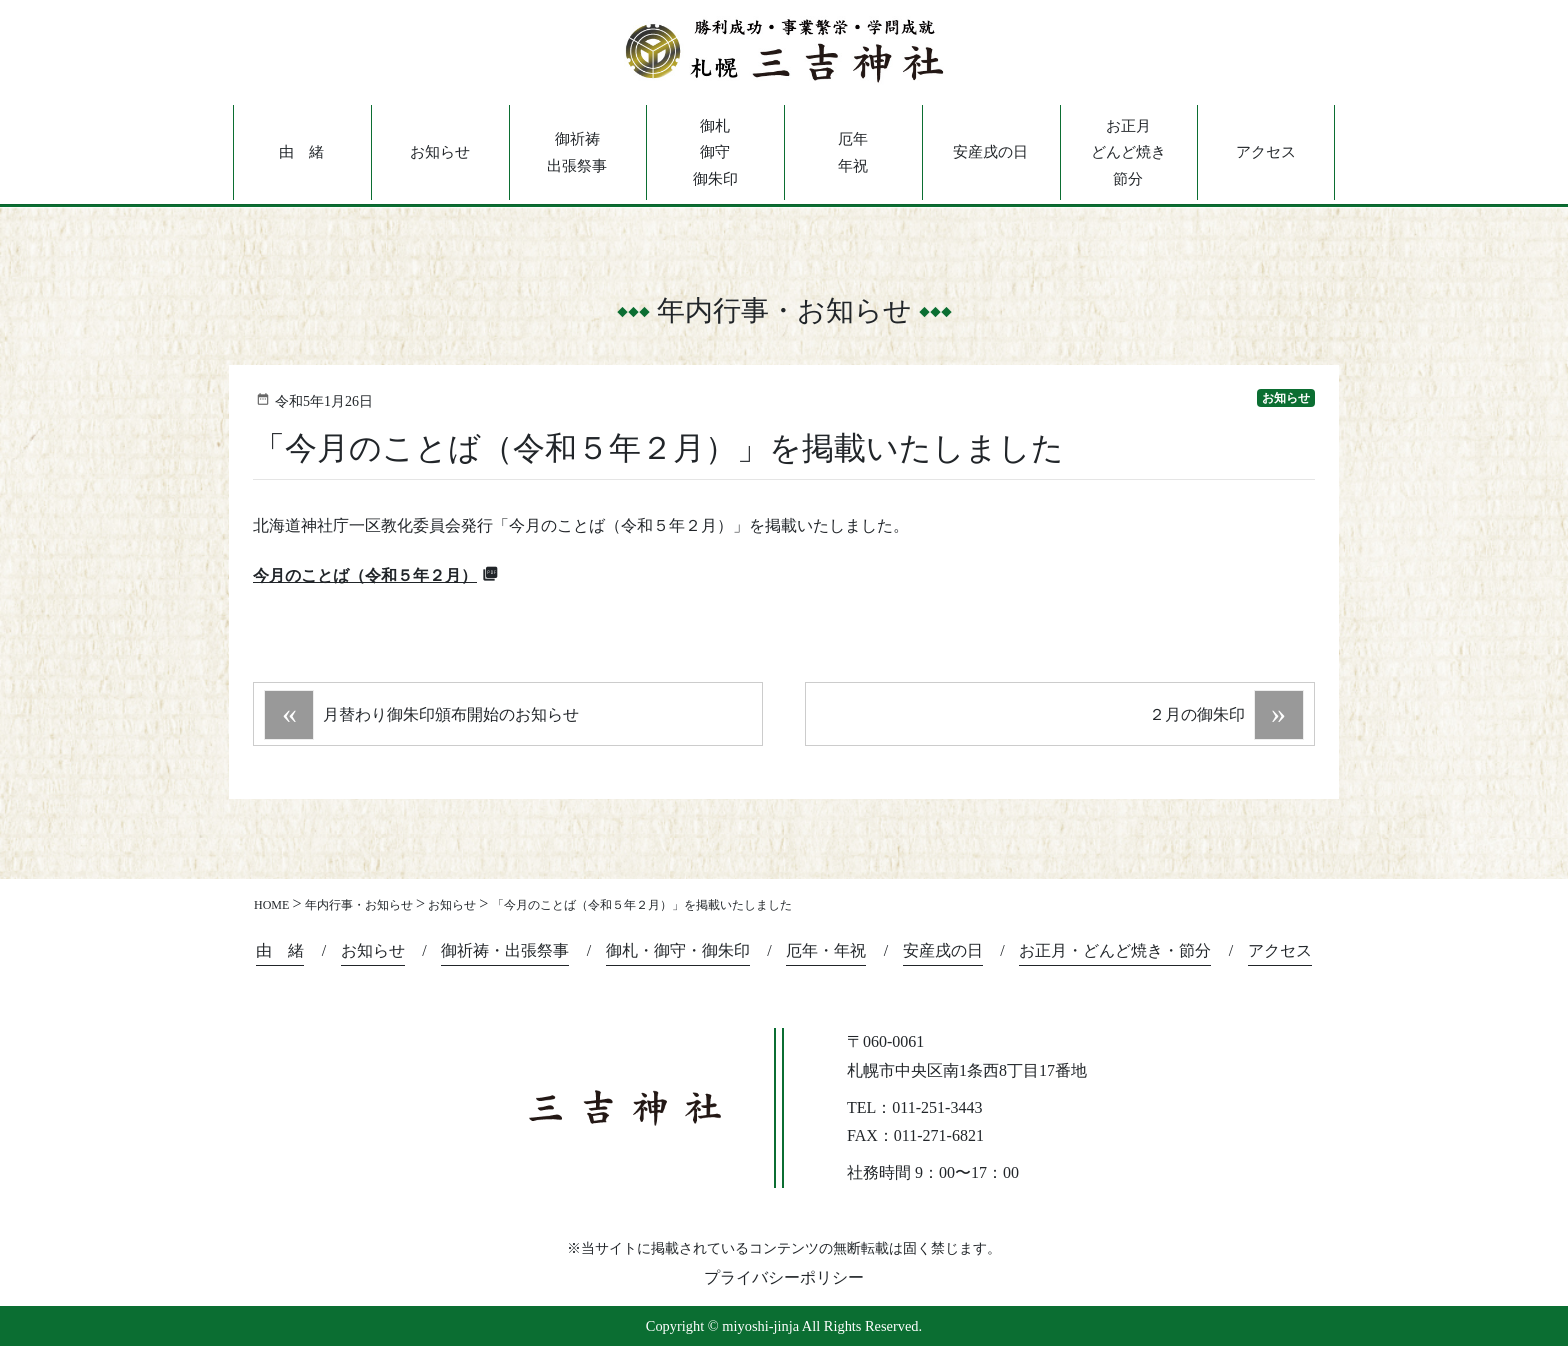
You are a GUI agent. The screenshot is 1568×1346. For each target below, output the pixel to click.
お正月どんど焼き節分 (1128, 152)
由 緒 (301, 152)
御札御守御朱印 (715, 152)
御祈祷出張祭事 (577, 152)
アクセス (1266, 152)
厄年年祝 (853, 152)
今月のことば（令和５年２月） (365, 575)
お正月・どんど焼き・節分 (1115, 950)
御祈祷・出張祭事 (505, 950)
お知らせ (440, 152)
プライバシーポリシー (784, 1277)
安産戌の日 (990, 152)
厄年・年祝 (826, 950)
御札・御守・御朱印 (678, 950)
